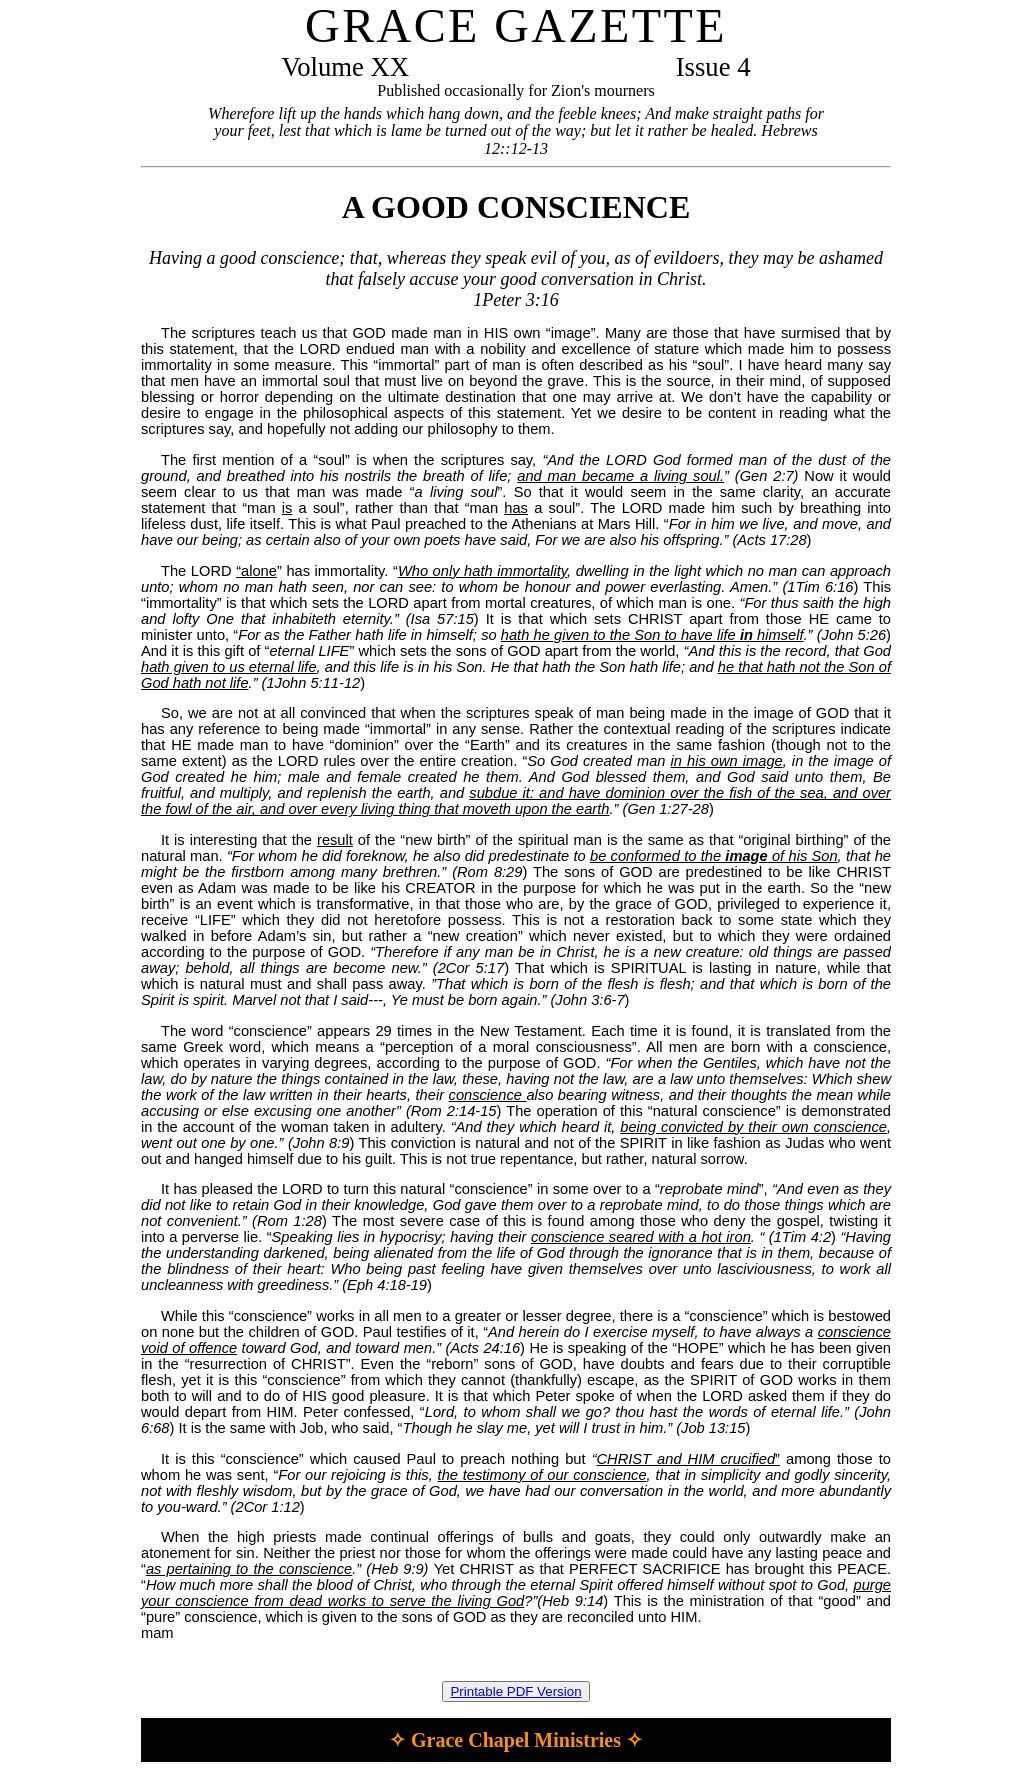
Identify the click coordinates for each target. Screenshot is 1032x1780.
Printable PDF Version (515, 1691)
